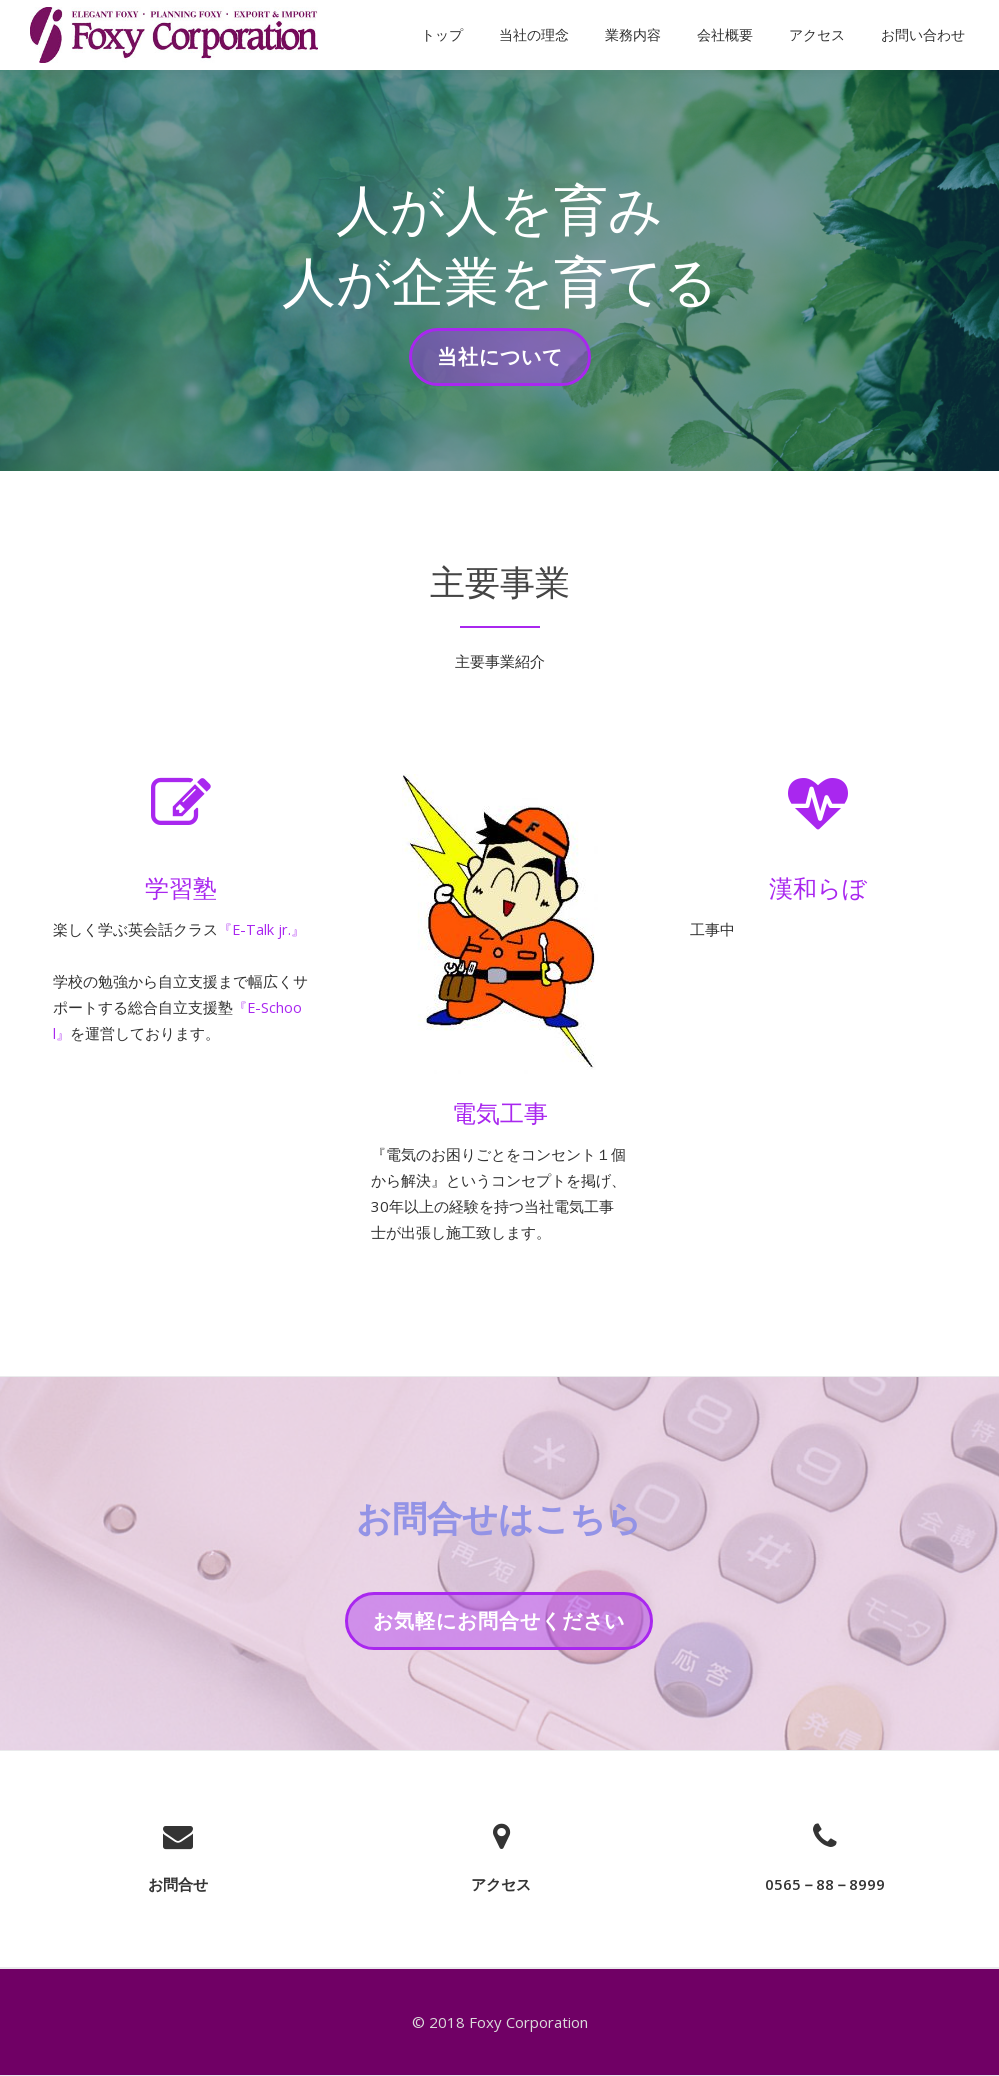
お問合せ (178, 1884)
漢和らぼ (818, 887)
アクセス (817, 35)
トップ (442, 35)
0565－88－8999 (825, 1884)
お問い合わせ (923, 35)
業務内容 (633, 35)
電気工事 (500, 1112)
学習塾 (181, 887)
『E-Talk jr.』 (263, 930)
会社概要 (725, 35)
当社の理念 (534, 35)
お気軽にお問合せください (498, 1627)
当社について (499, 363)
